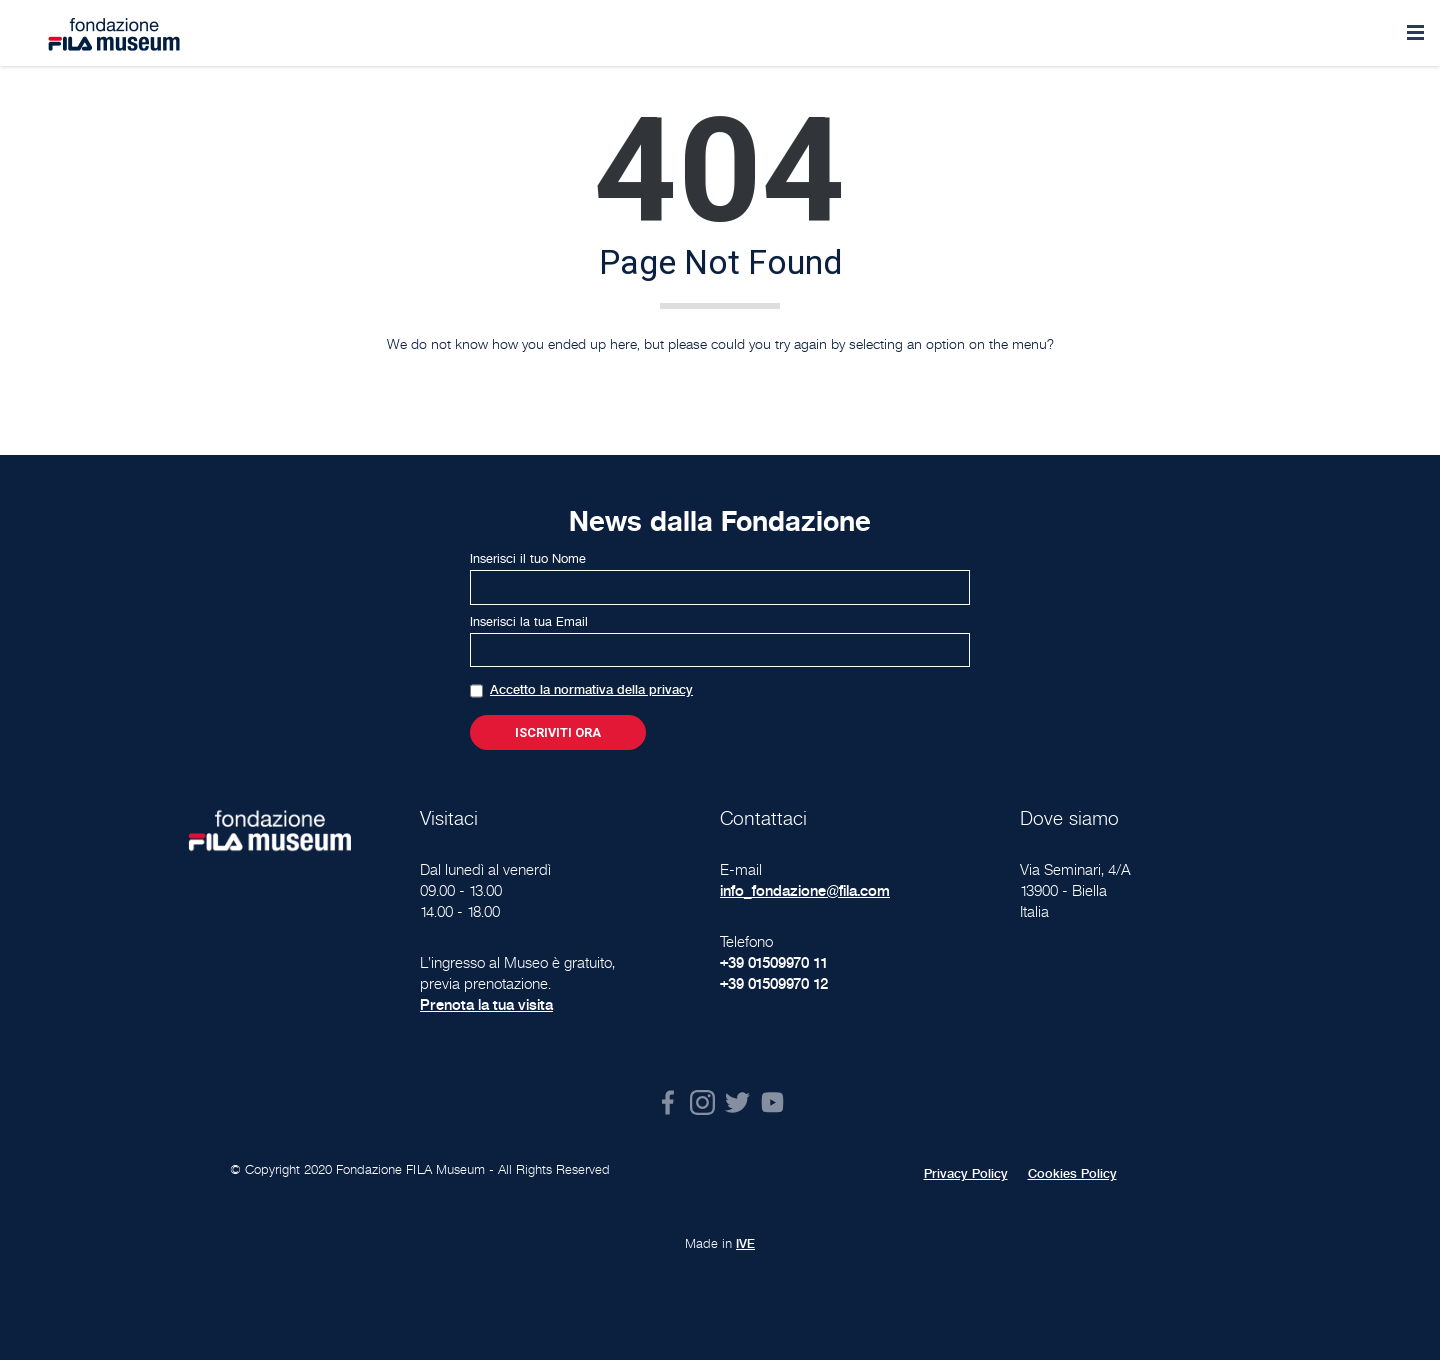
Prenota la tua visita (486, 1004)
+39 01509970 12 (774, 983)
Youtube (772, 1102)
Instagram (702, 1102)
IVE (745, 1244)
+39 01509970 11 (774, 962)
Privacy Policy (966, 1174)
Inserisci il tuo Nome (528, 559)
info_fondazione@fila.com (805, 890)
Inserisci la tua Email (529, 622)
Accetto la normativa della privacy (591, 690)
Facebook (667, 1102)
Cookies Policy (1072, 1174)
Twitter (737, 1102)
